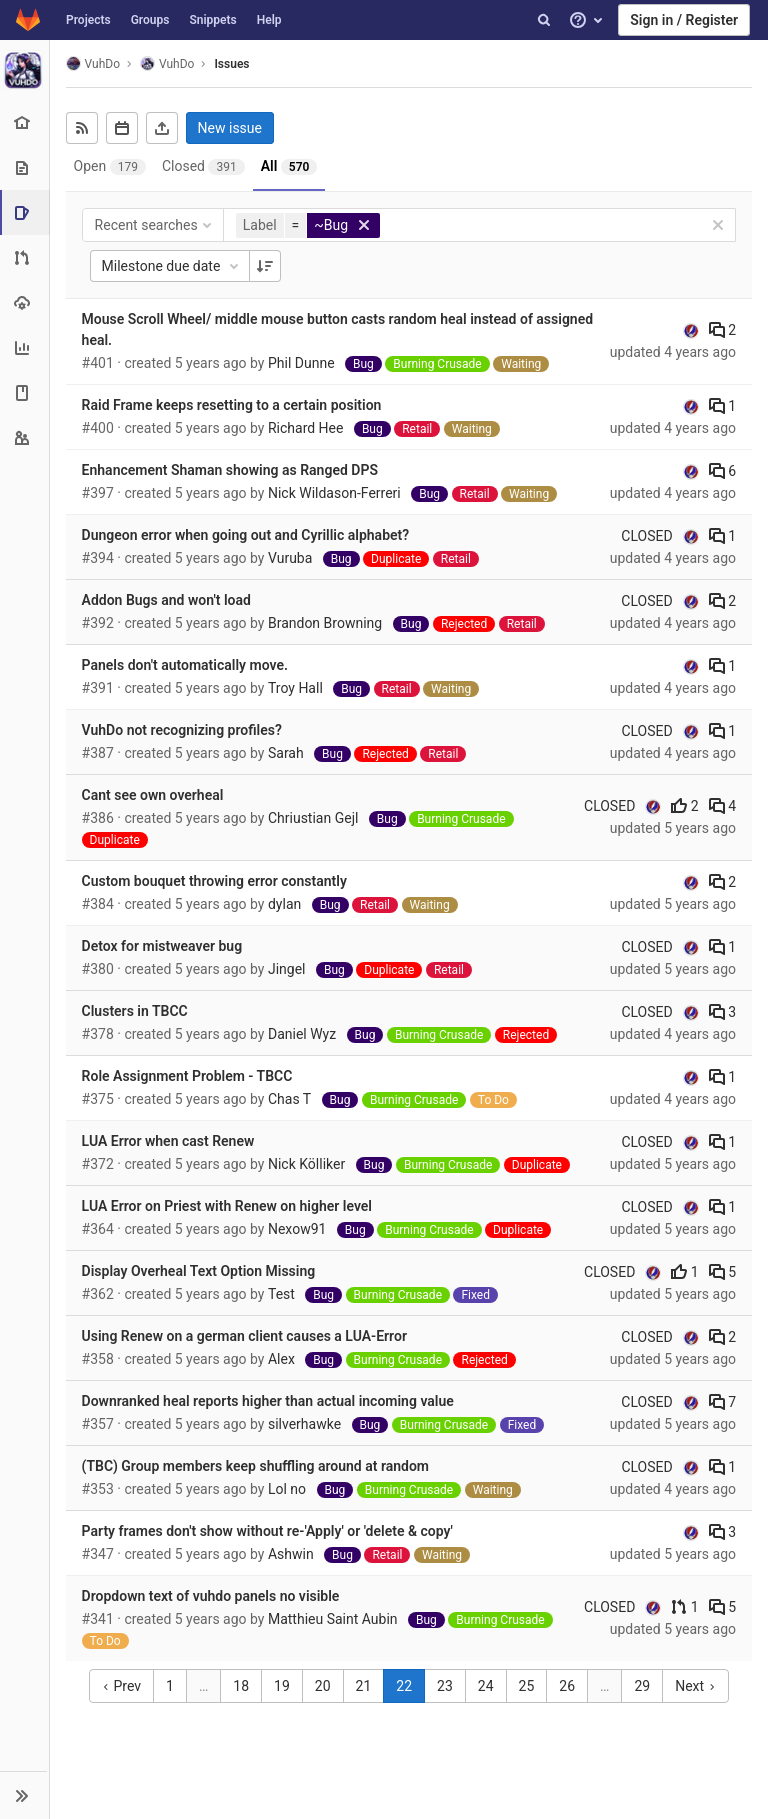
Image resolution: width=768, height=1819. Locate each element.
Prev (121, 1686)
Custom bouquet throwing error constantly (214, 881)
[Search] (544, 20)
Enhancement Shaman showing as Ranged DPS (230, 470)
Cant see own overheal (153, 795)
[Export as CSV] (162, 128)
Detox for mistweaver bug (162, 946)
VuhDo (93, 63)
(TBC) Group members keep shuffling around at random (255, 1466)
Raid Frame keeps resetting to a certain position (232, 405)
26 (568, 1686)
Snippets (212, 20)
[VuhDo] (25, 70)
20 (323, 1686)
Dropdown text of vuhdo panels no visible (211, 1596)
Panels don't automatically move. (185, 665)
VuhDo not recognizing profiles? (182, 730)
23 (445, 1686)
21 (364, 1686)
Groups (150, 20)
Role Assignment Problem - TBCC (187, 1076)
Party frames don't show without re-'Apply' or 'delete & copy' (267, 1531)
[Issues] (26, 212)
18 (242, 1686)
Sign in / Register (684, 20)
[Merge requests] (24, 257)
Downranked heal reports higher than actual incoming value (268, 1401)
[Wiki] (24, 392)
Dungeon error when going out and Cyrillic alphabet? (246, 535)
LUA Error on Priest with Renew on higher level (227, 1206)
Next (695, 1686)
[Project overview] (24, 122)
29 (643, 1686)
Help (269, 20)
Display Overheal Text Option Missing (199, 1271)
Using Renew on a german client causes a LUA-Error (244, 1336)
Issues (232, 64)
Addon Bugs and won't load (166, 600)
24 (486, 1686)
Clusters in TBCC (135, 1011)
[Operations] (24, 302)
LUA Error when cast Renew (168, 1141)
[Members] (24, 437)
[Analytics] (24, 347)
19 (282, 1686)
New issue (230, 128)
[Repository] (24, 167)
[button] (24, 1795)
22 (405, 1686)
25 (527, 1686)
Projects (88, 20)
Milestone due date (172, 266)
